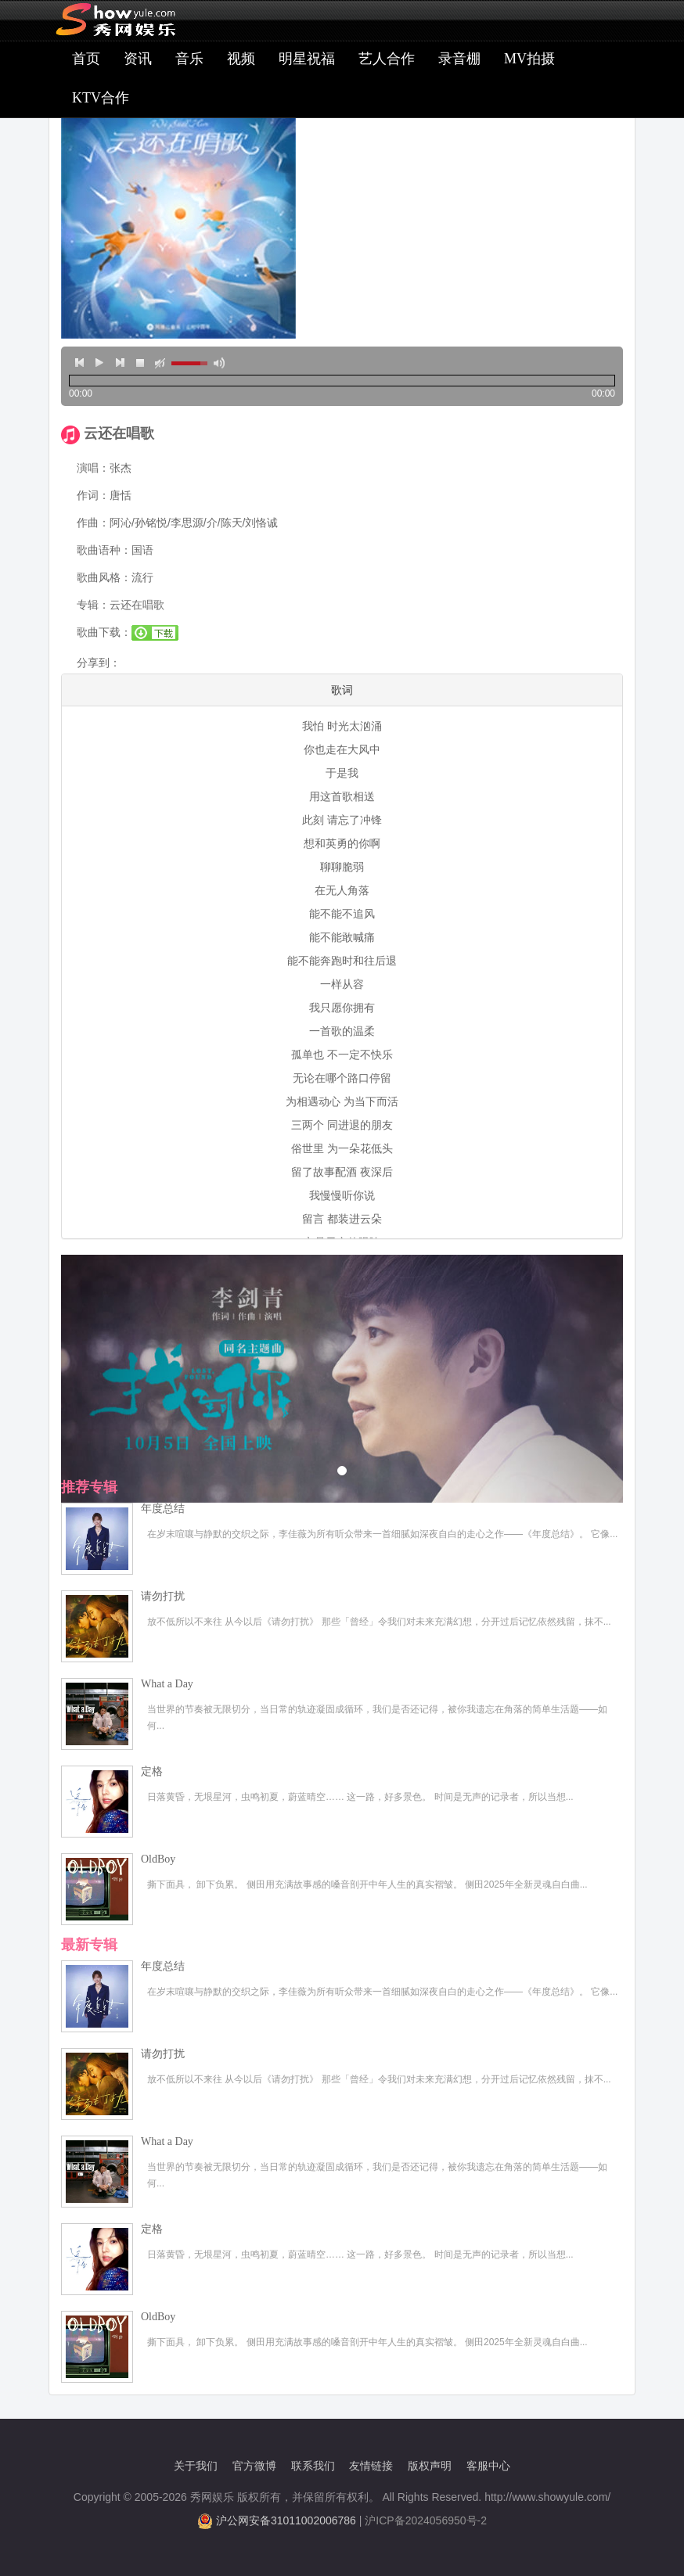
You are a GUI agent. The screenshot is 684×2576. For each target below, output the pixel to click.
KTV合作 (100, 98)
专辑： (93, 604)
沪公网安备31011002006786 (286, 2520)
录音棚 (459, 58)
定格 (152, 1771)
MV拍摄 (529, 58)
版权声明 (430, 2465)
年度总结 (163, 1508)
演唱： (93, 468)
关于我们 (196, 2465)
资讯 (138, 58)
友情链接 (371, 2465)
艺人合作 (386, 58)
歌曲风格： (104, 577)
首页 (86, 58)
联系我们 (313, 2465)
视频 (241, 58)
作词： (93, 495)
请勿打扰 (163, 1596)
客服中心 (488, 2465)
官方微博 (254, 2465)
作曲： (93, 522)
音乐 (189, 58)
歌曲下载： (104, 632)
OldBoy (158, 1859)
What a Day (167, 1684)
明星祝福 (307, 58)
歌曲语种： (104, 550)
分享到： (99, 662)
